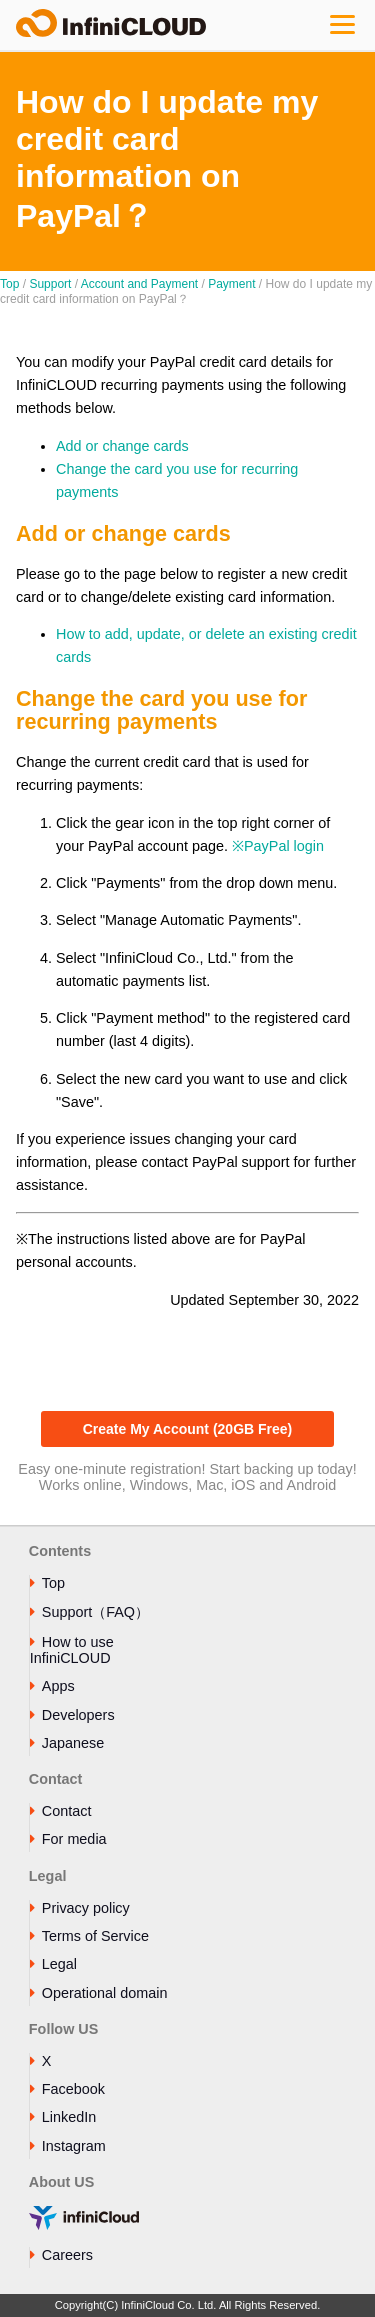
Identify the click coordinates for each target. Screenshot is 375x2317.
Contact (67, 1811)
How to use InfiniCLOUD (72, 1650)
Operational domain (105, 1993)
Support (50, 284)
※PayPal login (278, 846)
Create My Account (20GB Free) (188, 1429)
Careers (67, 2255)
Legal (59, 1964)
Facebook (73, 2089)
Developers (78, 1715)
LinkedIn (69, 2117)
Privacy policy (86, 1908)
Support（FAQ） (95, 1612)
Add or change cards (122, 446)
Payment (231, 284)
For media (74, 1839)
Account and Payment (139, 284)
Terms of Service (95, 1936)
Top (9, 284)
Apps (58, 1686)
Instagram (74, 2146)
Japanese (73, 1743)
